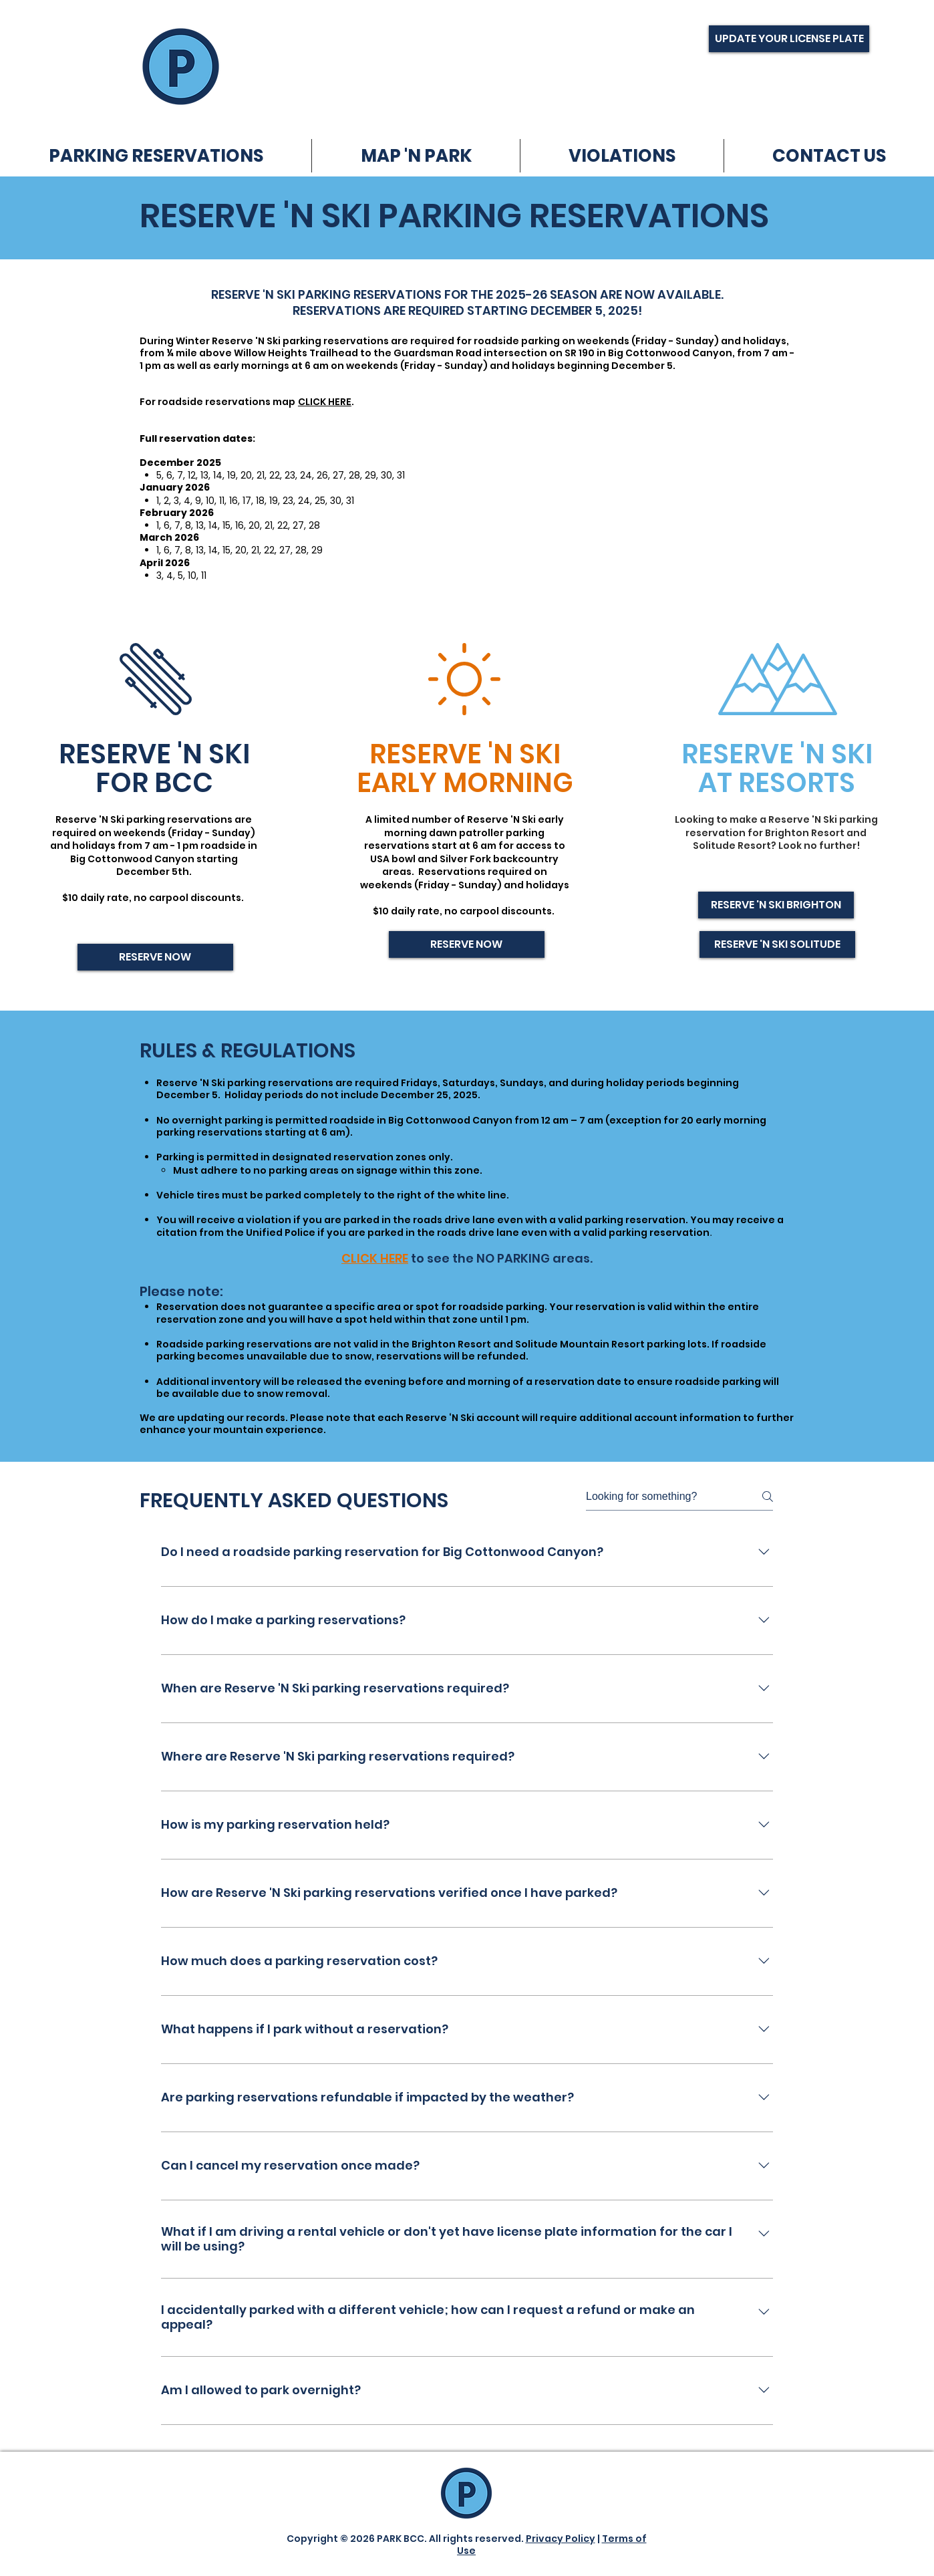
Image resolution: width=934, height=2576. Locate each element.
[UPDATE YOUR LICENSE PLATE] (789, 38)
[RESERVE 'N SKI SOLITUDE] (777, 944)
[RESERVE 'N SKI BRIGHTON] (776, 905)
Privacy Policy (560, 2538)
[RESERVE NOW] (155, 957)
